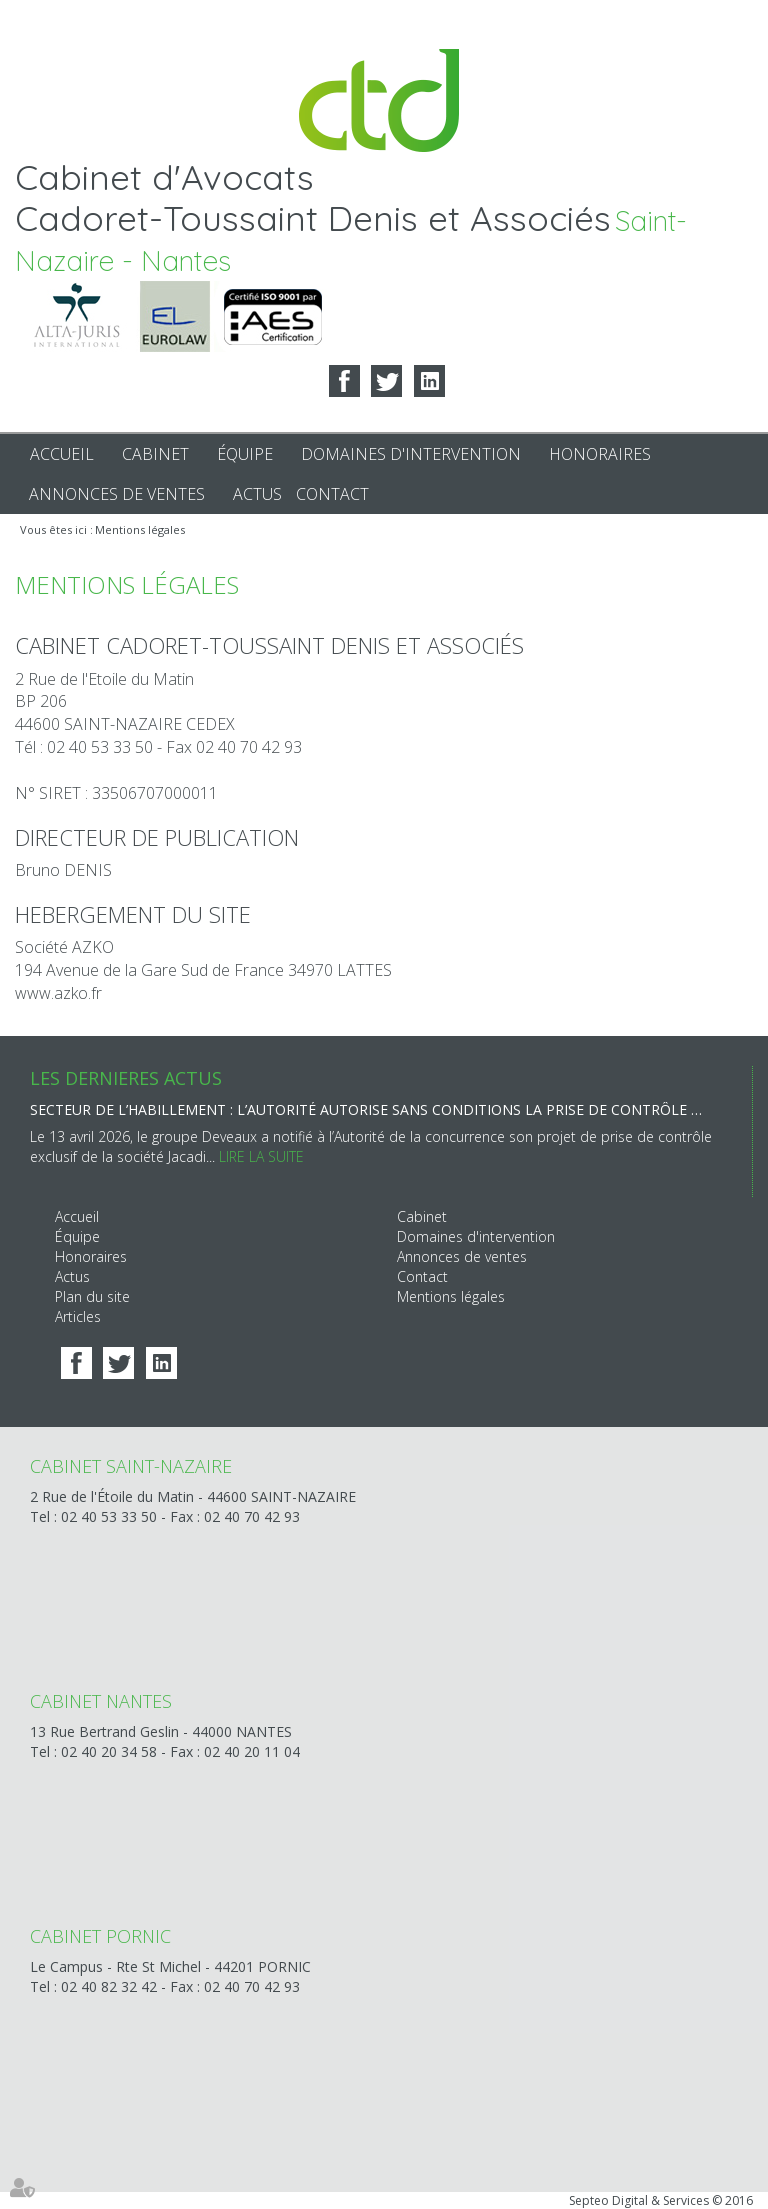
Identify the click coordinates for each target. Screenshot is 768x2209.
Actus (257, 494)
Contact (332, 494)
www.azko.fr (58, 993)
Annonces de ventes (117, 494)
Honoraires (600, 454)
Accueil (62, 454)
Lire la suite (261, 1156)
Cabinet (155, 454)
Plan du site (92, 1296)
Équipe (245, 454)
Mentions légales (140, 529)
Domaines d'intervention (411, 454)
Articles (78, 1316)
